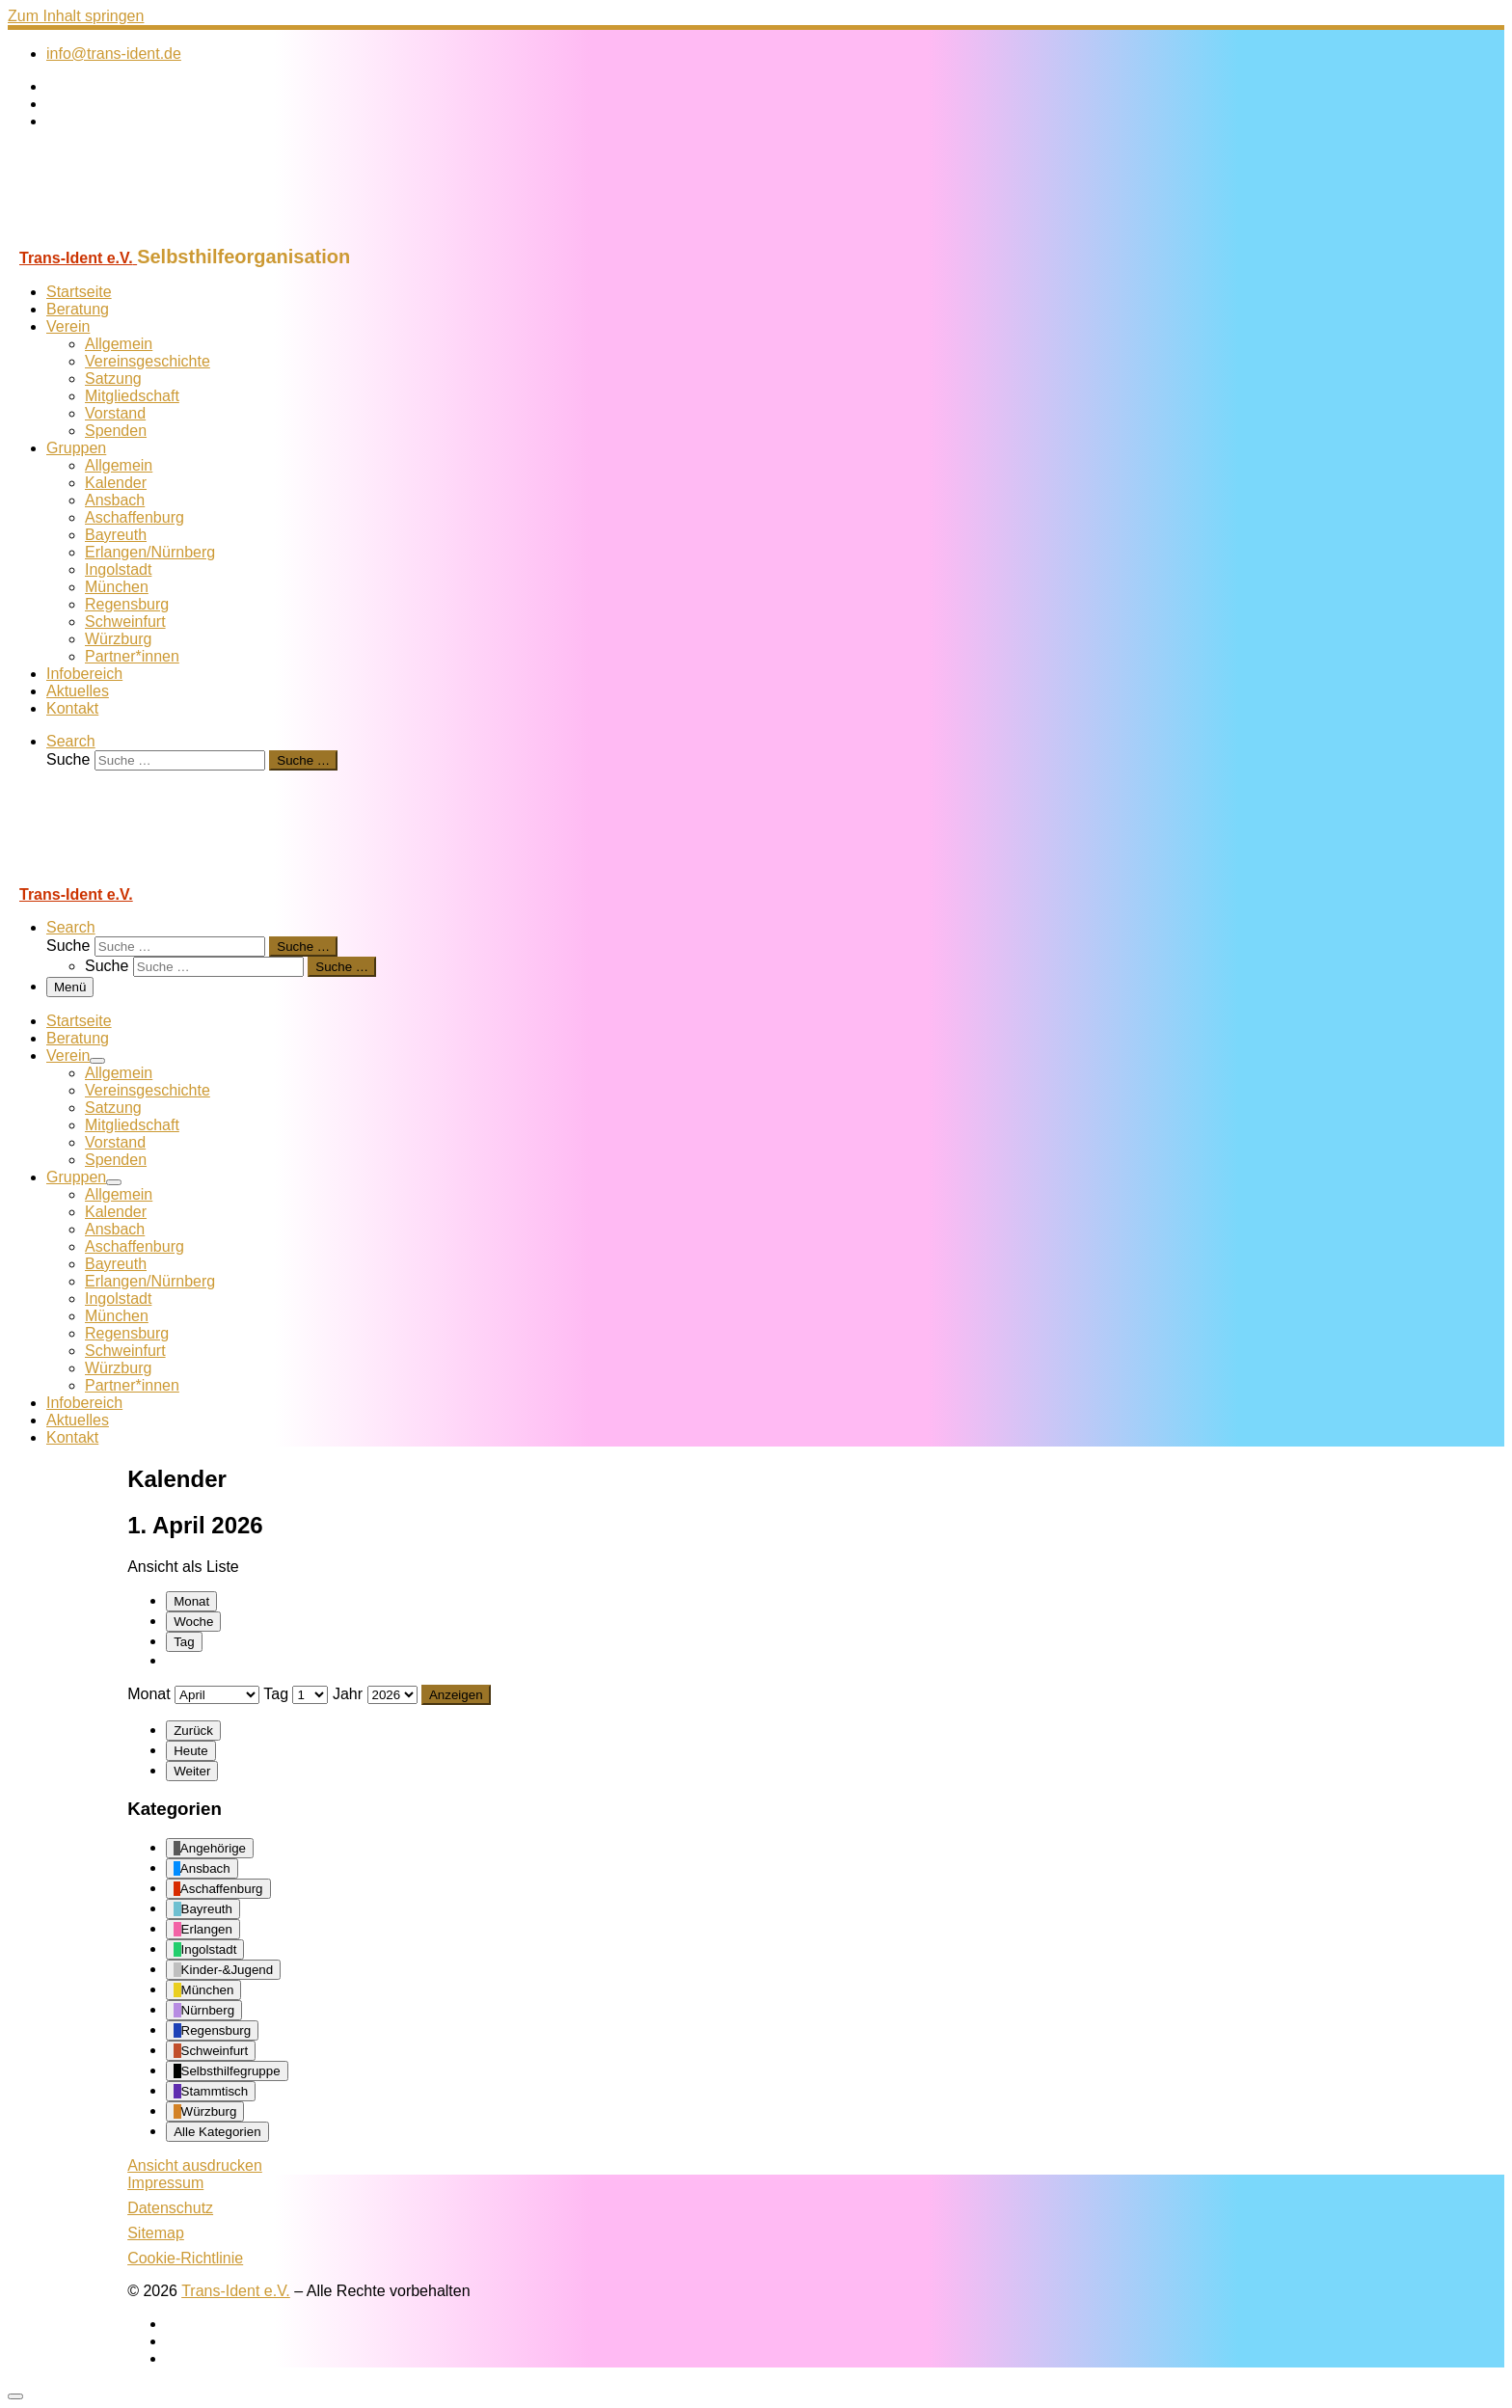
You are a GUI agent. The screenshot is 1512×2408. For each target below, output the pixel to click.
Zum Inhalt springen (76, 16)
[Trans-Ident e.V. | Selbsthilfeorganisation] (128, 237)
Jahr (348, 1694)
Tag (184, 1642)
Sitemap (155, 2233)
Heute (191, 1751)
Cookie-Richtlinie (185, 2258)
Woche (193, 1621)
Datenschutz (170, 2208)
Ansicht (194, 2165)
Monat (191, 1601)
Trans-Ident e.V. (235, 2291)
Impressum (165, 2183)
